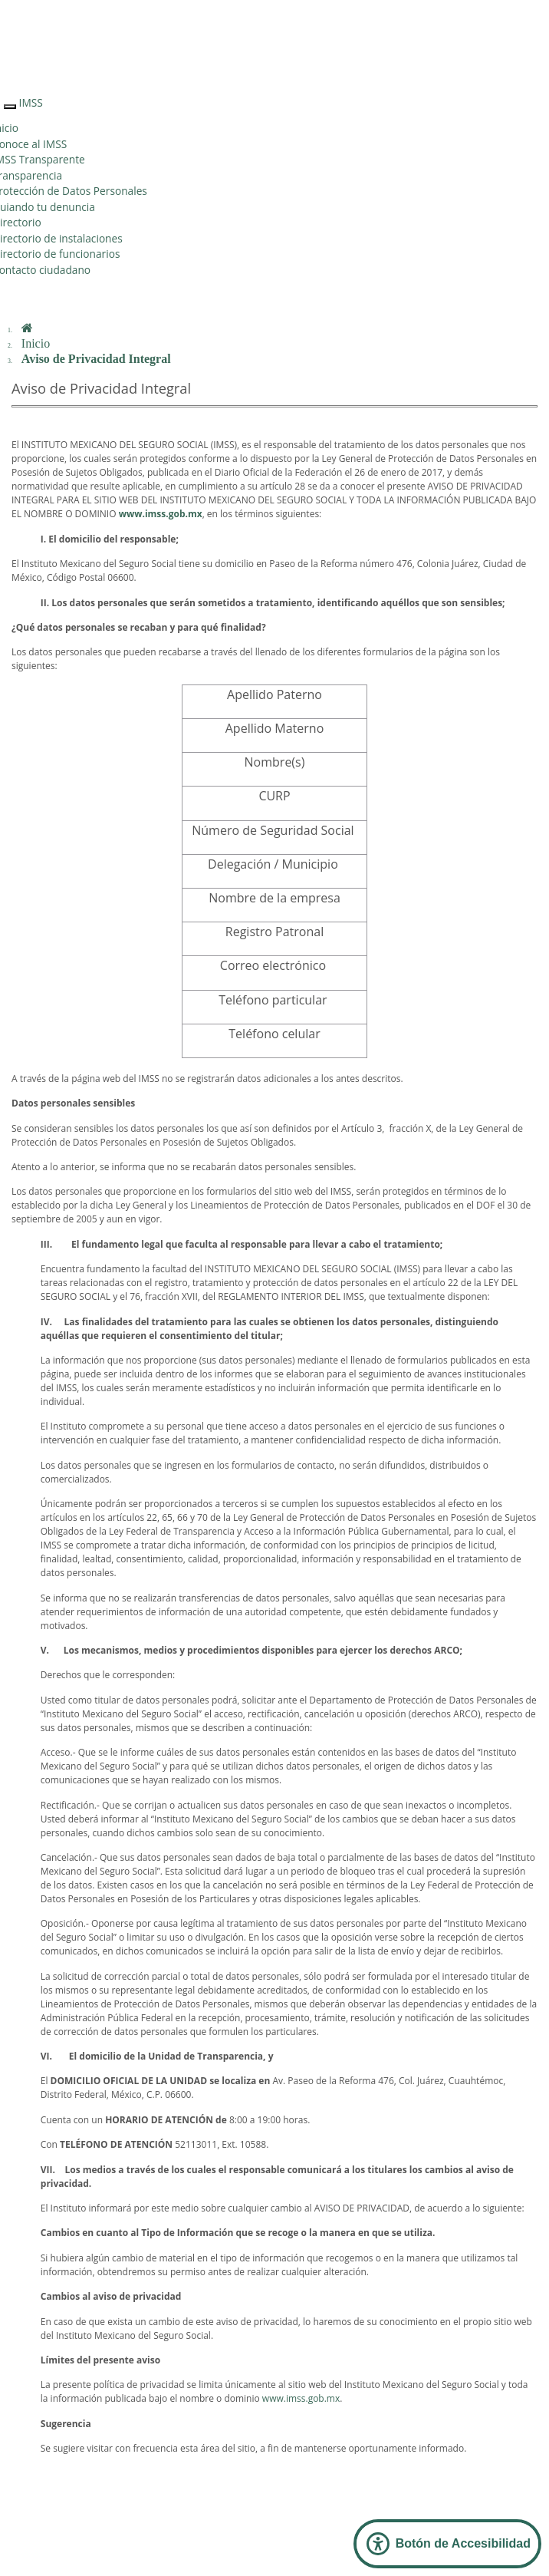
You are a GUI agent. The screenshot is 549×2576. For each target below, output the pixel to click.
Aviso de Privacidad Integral (96, 358)
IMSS (31, 102)
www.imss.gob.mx (301, 2398)
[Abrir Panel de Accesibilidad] (447, 2543)
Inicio (35, 343)
